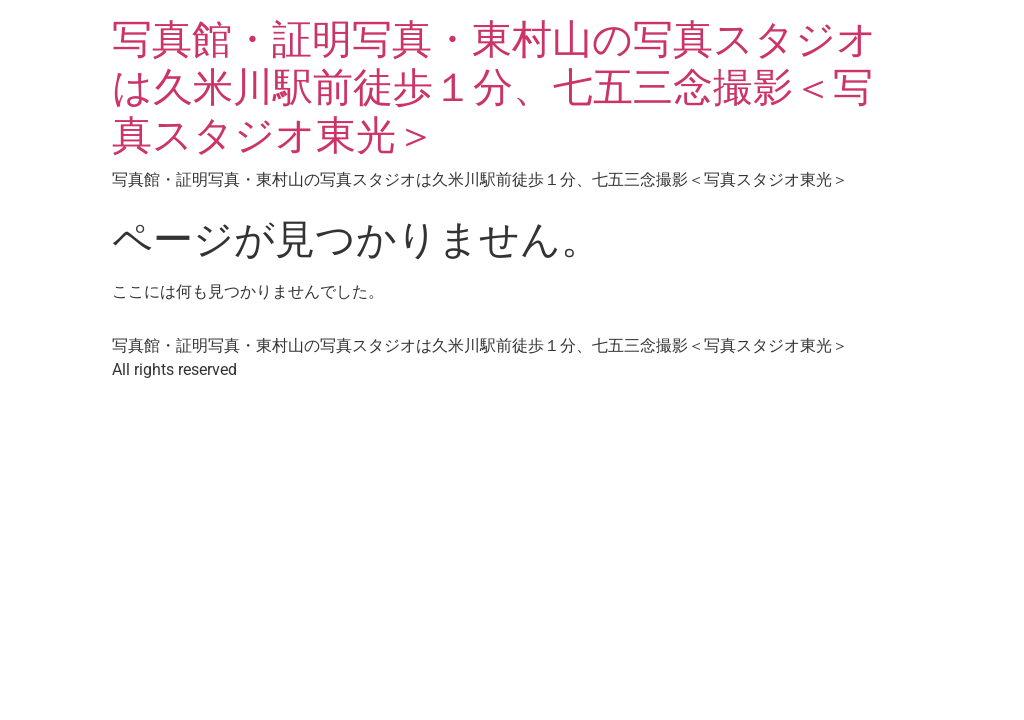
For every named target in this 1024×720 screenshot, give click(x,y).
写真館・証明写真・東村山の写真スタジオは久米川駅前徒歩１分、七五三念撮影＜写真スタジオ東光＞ (494, 87)
